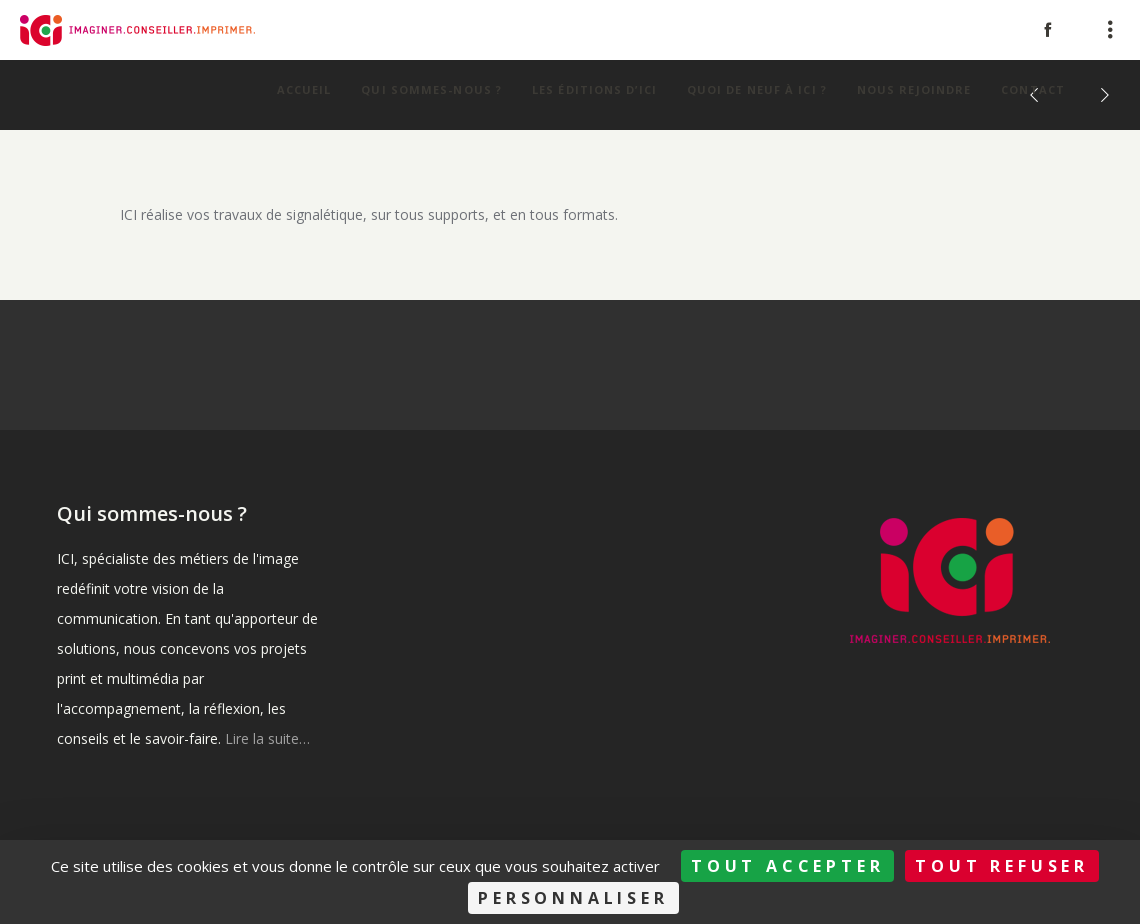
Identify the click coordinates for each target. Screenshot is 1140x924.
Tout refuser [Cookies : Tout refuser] (1002, 866)
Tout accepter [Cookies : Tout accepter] (787, 866)
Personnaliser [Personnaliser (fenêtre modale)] (573, 898)
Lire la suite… (267, 738)
